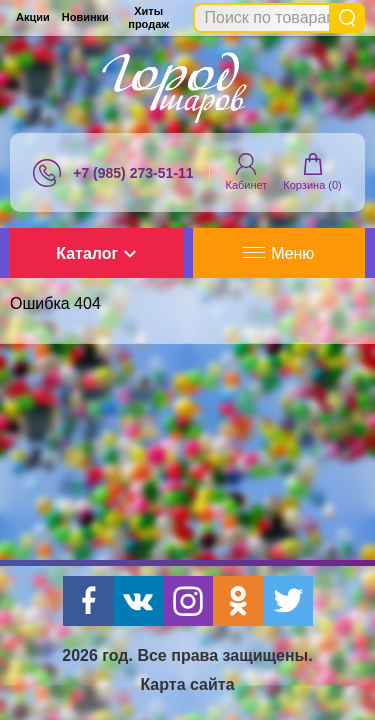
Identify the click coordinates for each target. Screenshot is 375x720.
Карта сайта (187, 684)
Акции (33, 17)
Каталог (96, 253)
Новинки (85, 17)
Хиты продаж (148, 17)
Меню (278, 253)
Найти (347, 18)
